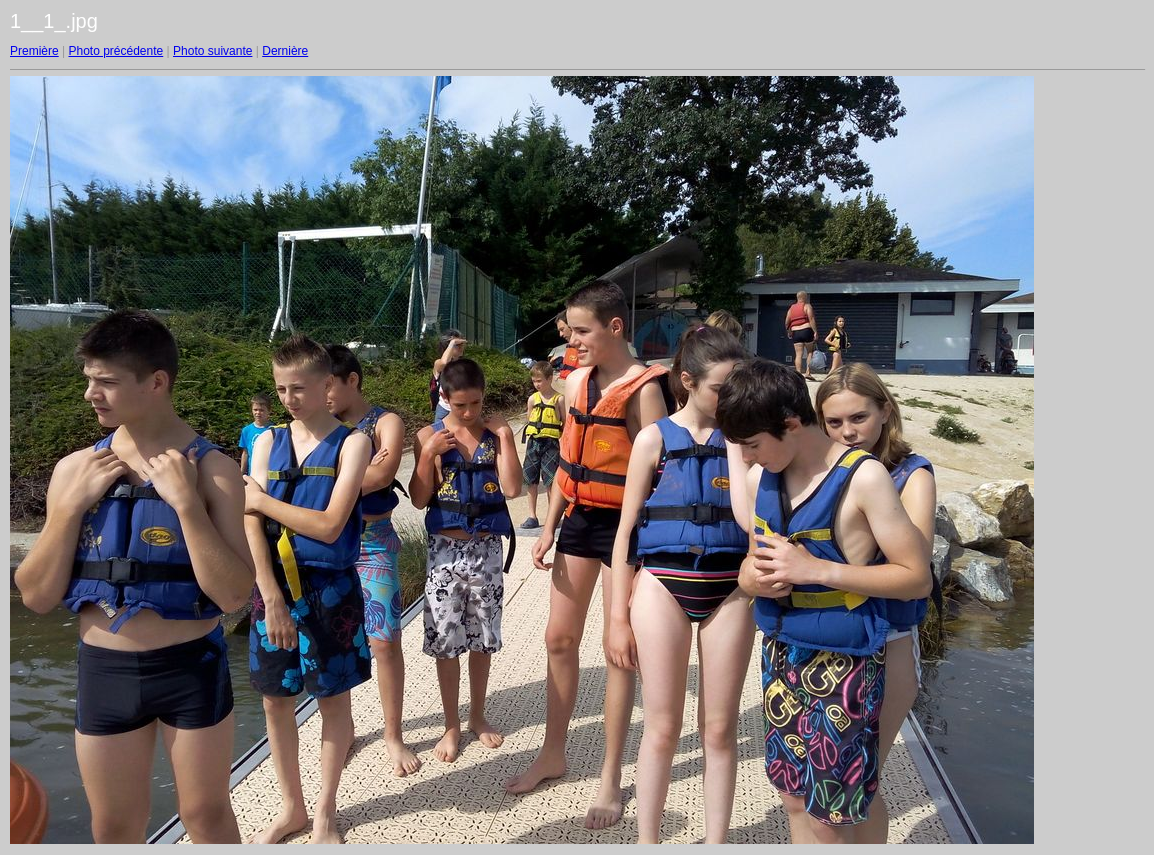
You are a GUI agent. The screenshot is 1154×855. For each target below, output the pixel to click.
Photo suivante (212, 51)
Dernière (285, 51)
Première (34, 51)
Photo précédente (115, 51)
